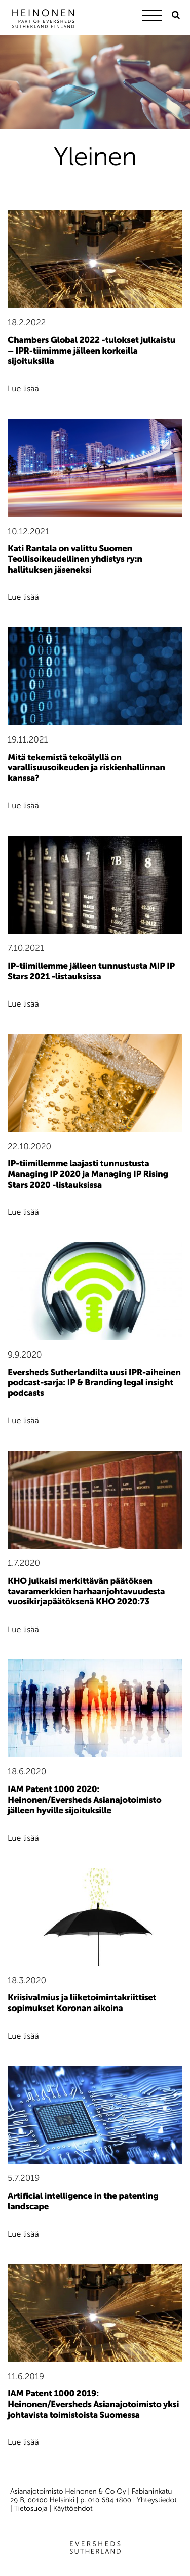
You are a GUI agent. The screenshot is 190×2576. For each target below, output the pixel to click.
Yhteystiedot (157, 2500)
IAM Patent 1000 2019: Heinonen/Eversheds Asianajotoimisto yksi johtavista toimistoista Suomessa (93, 2404)
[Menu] (154, 17)
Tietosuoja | (33, 2508)
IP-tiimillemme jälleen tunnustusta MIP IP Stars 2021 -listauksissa (91, 971)
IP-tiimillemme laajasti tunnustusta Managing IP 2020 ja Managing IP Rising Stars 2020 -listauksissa (88, 1174)
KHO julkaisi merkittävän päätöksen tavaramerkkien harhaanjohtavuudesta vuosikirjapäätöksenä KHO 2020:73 (86, 1591)
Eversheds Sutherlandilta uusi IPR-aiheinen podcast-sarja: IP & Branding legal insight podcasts (94, 1383)
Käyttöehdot (73, 2508)
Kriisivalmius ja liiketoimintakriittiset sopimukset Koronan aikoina (82, 2003)
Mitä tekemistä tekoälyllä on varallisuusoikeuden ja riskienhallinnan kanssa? (86, 768)
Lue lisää (23, 389)
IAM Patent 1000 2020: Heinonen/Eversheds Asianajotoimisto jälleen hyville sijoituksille (85, 1799)
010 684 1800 (109, 2500)
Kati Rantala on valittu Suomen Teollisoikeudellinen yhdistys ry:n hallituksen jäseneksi (75, 559)
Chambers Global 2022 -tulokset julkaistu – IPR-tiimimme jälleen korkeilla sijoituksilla (91, 350)
